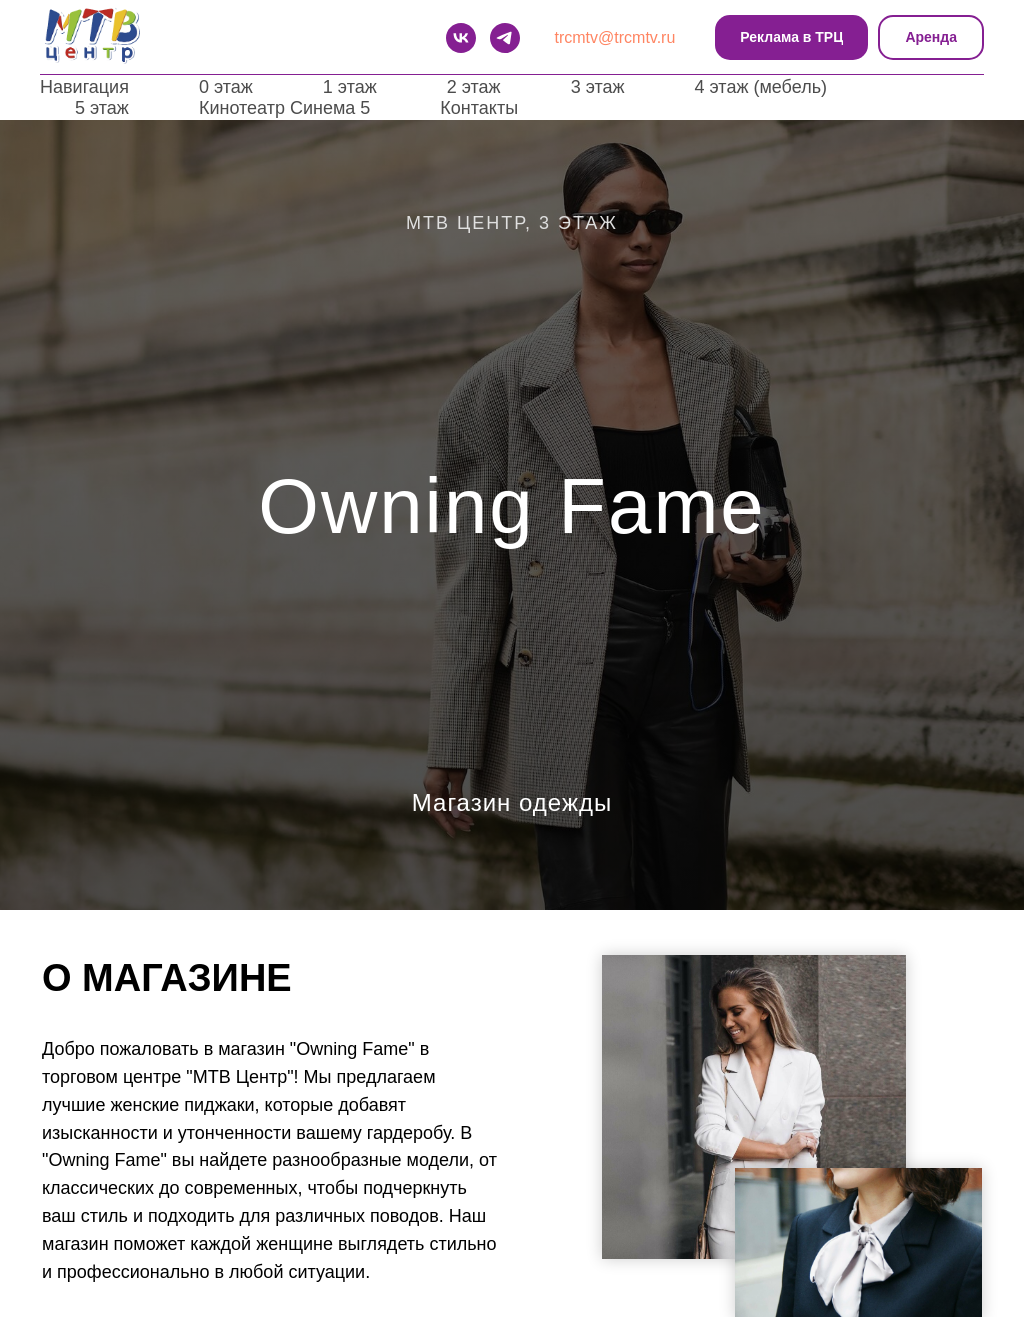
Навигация (84, 87)
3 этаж (598, 87)
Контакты (479, 108)
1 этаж (350, 87)
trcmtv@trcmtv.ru (615, 37)
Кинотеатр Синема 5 (284, 108)
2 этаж (474, 87)
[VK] (461, 38)
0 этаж (226, 87)
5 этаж (102, 108)
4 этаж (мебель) (761, 87)
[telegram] (505, 38)
